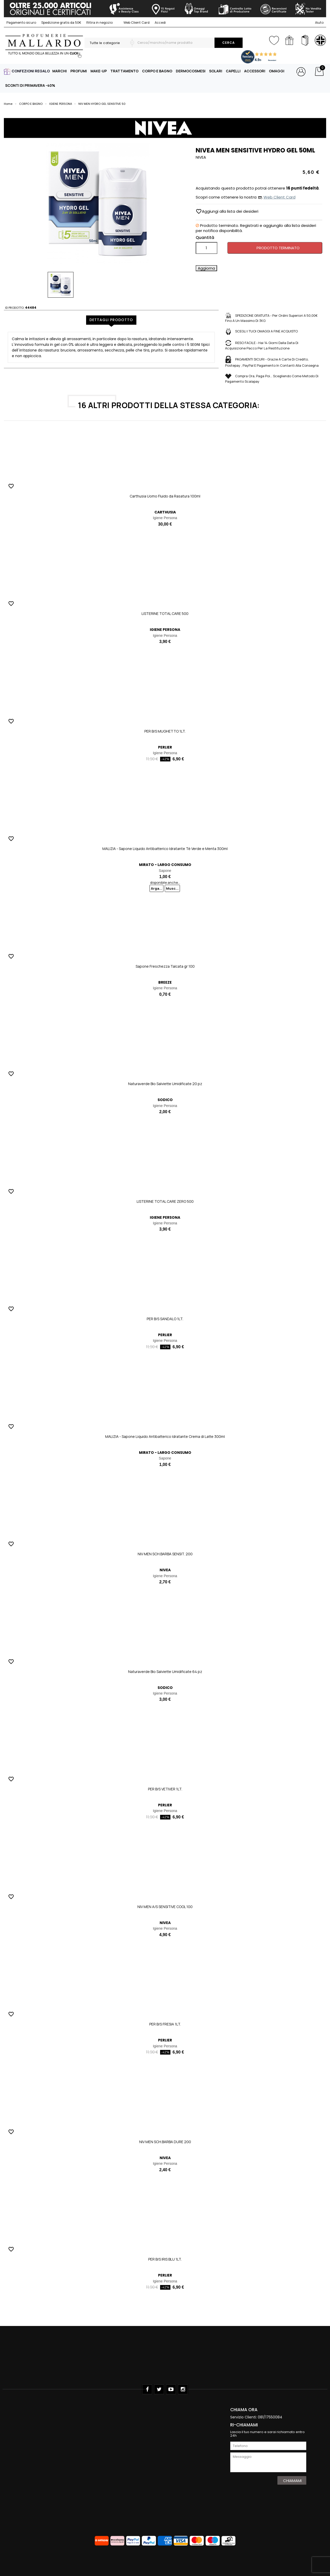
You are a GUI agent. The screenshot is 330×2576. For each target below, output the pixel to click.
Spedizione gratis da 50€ (61, 22)
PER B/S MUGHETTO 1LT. (165, 731)
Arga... (156, 888)
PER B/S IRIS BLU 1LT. (165, 2259)
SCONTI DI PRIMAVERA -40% (30, 85)
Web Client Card (134, 22)
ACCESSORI (254, 70)
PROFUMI (78, 70)
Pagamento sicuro (21, 22)
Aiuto (319, 22)
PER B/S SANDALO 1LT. (165, 1318)
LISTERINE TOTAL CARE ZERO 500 (165, 1201)
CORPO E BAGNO (157, 70)
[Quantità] (206, 248)
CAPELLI (233, 70)
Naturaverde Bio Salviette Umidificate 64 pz (165, 1671)
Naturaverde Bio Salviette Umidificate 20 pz (165, 1083)
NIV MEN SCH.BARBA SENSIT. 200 (165, 1553)
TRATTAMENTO (124, 70)
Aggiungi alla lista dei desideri (227, 211)
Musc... (172, 888)
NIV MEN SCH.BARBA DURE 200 (165, 2141)
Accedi (160, 22)
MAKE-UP (98, 70)
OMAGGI (276, 70)
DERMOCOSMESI (190, 70)
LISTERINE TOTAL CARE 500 (165, 613)
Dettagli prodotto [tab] (111, 319)
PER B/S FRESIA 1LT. (165, 2024)
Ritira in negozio (99, 22)
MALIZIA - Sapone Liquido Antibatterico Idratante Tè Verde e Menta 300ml (165, 848)
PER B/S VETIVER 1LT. (165, 1789)
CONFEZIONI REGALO (31, 70)
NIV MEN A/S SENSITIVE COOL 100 (165, 1906)
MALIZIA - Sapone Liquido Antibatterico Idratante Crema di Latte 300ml (165, 1436)
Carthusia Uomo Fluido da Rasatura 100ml (165, 496)
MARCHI (59, 70)
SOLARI (215, 70)
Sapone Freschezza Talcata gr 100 (165, 966)
